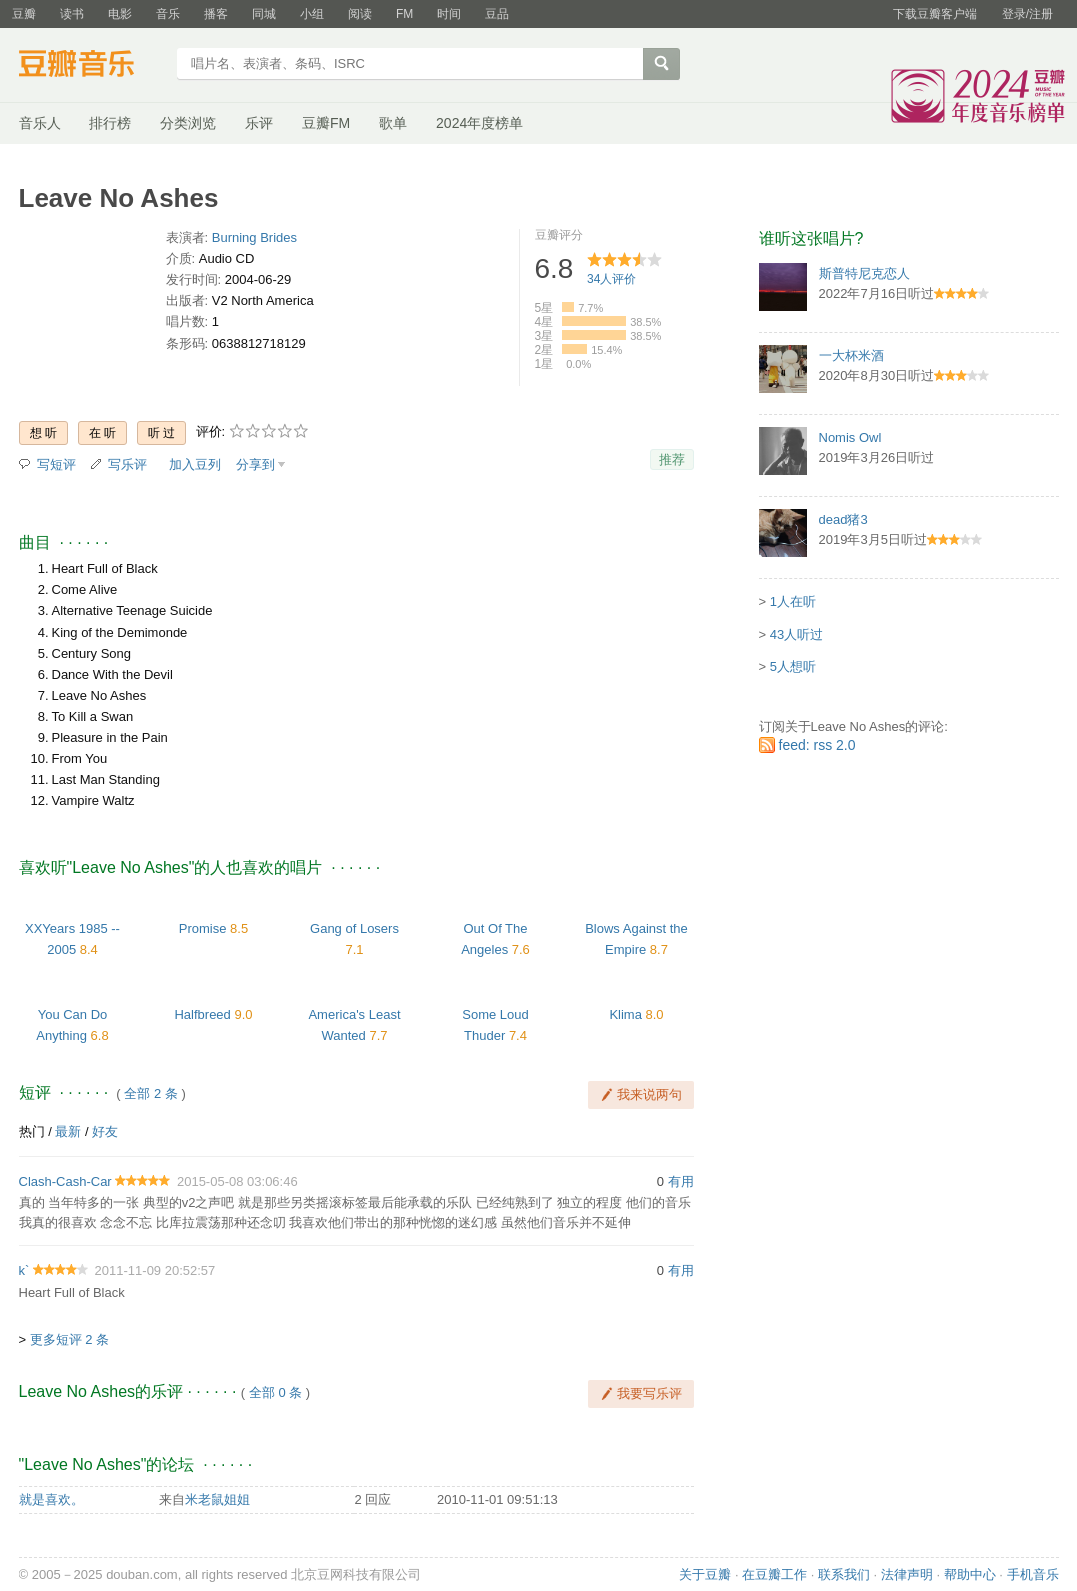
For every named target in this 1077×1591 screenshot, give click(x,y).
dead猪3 (843, 519)
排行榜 (110, 123)
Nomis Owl (850, 437)
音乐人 (40, 123)
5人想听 (793, 666)
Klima (625, 1014)
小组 (312, 14)
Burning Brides (254, 237)
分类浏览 (188, 123)
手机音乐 (1033, 1574)
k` (24, 1270)
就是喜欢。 (51, 1499)
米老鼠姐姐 (217, 1499)
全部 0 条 (275, 1392)
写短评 (56, 464)
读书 (72, 14)
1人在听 (793, 601)
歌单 (393, 123)
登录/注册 (1027, 14)
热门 (32, 1131)
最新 (68, 1131)
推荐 (672, 459)
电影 (120, 14)
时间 (449, 14)
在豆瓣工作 (774, 1574)
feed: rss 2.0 (817, 745)
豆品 (497, 14)
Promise (203, 928)
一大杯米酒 (851, 355)
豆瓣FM (326, 123)
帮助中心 (970, 1574)
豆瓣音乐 (91, 66)
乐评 (259, 123)
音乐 (168, 14)
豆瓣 (24, 14)
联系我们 (844, 1574)
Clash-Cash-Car (65, 1181)
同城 (264, 14)
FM (404, 14)
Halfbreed (202, 1014)
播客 (216, 14)
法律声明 (907, 1574)
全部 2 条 (150, 1093)
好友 (105, 1131)
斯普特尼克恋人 (864, 273)
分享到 (255, 464)
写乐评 (127, 464)
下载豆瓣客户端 (935, 14)
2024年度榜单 (479, 123)
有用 (681, 1181)
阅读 (360, 14)
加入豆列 (195, 464)
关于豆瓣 (705, 1574)
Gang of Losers (354, 928)
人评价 (611, 279)
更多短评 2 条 (69, 1339)
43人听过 (796, 634)
